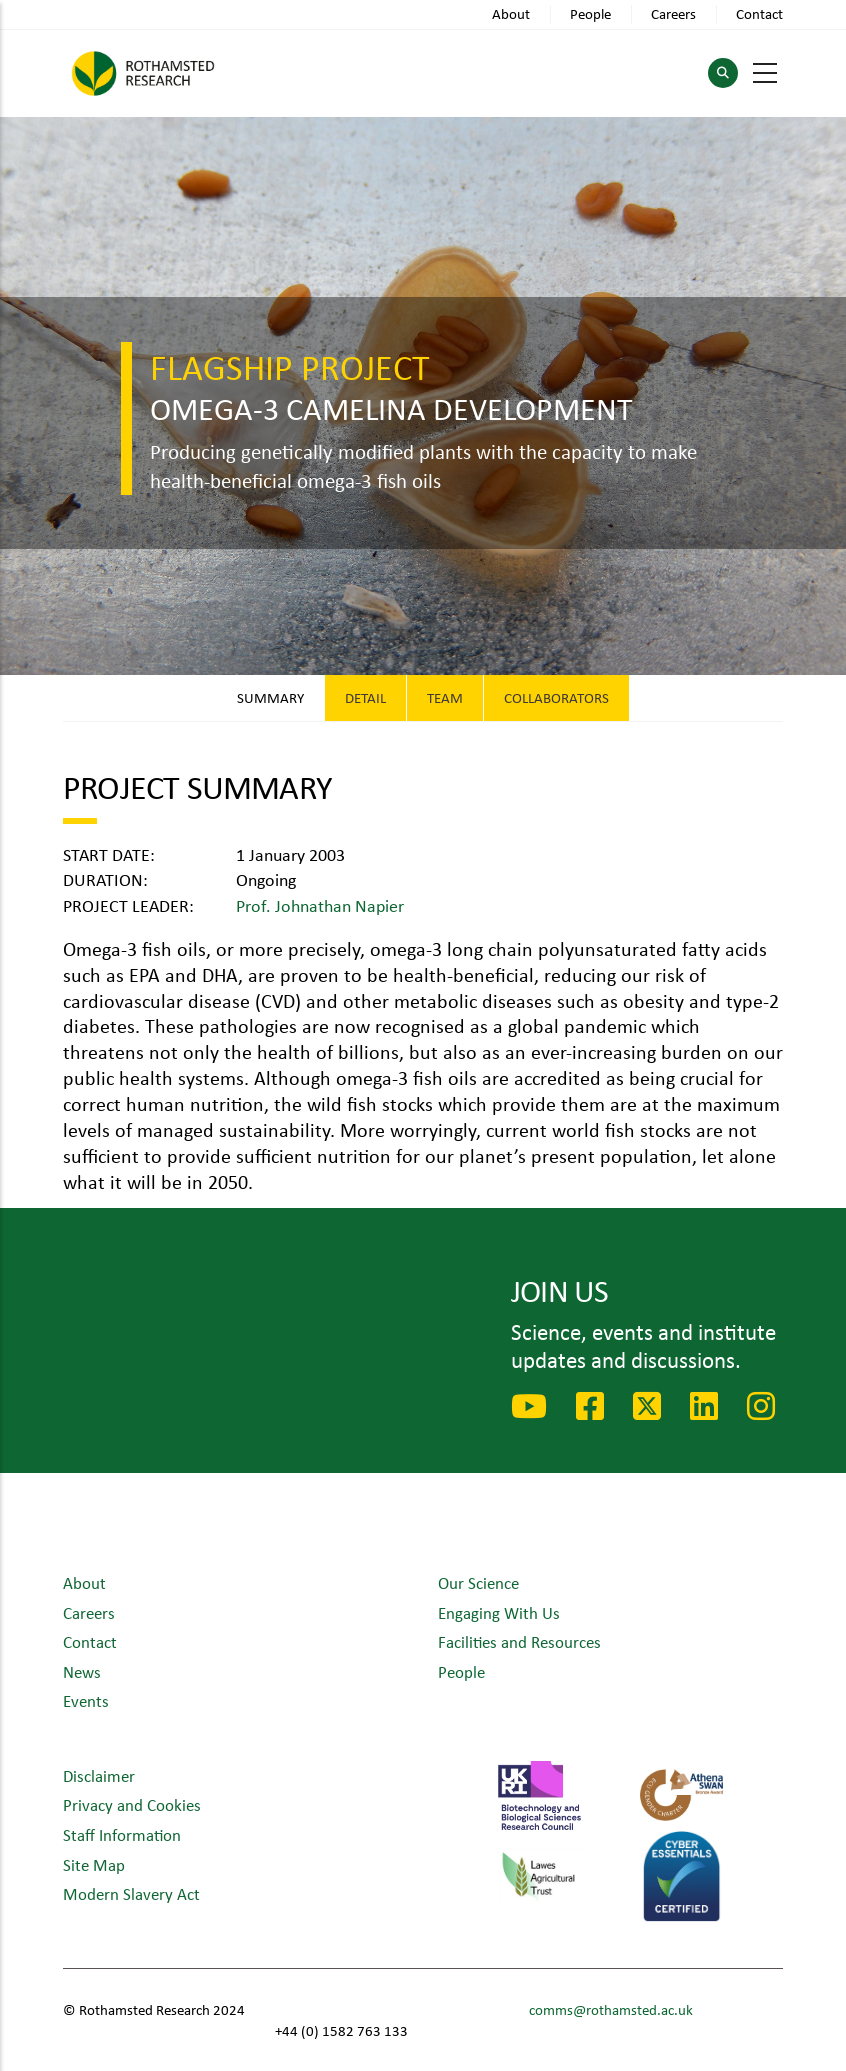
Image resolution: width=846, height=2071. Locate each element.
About (511, 13)
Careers (673, 13)
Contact (759, 13)
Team (445, 697)
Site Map (94, 1864)
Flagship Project (290, 366)
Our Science (478, 1582)
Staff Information (122, 1834)
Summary (270, 697)
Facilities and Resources (519, 1641)
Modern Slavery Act (131, 1893)
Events (86, 1700)
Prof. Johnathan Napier (320, 905)
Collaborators (556, 697)
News (82, 1671)
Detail (365, 697)
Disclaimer (99, 1775)
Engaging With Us (499, 1612)
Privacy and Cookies (132, 1804)
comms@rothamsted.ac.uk (611, 2009)
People (590, 13)
